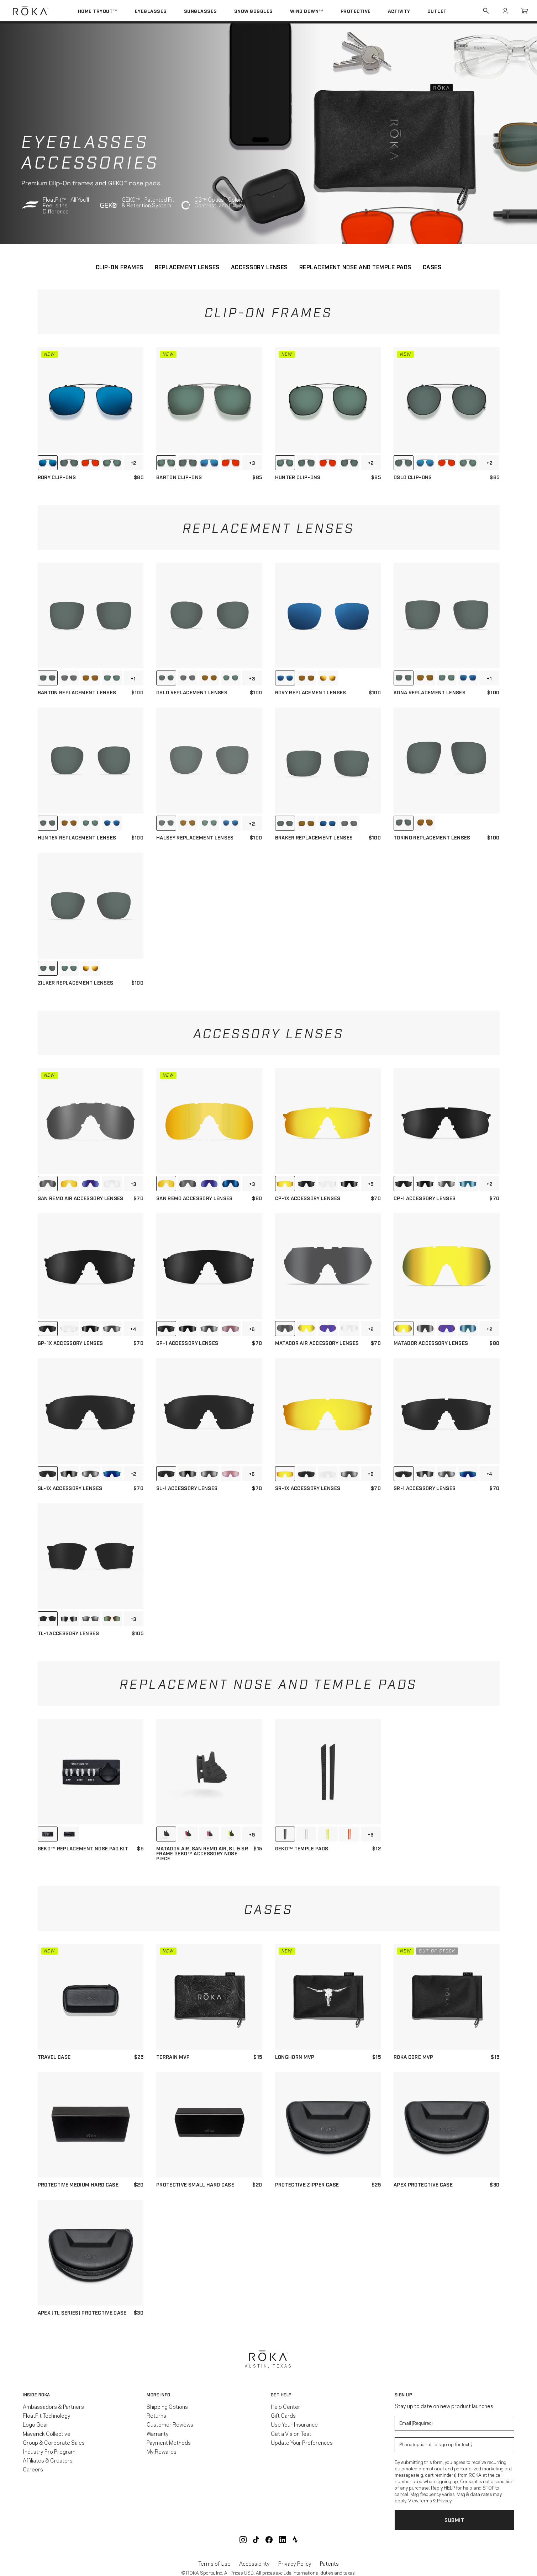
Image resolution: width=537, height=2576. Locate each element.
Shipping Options (167, 2406)
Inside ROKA (36, 2394)
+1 (133, 678)
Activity (399, 11)
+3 (252, 463)
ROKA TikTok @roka (256, 2539)
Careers (33, 2469)
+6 (252, 1329)
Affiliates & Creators (48, 2460)
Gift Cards (283, 2415)
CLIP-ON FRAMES (119, 266)
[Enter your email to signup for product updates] (454, 2423)
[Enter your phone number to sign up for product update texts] (454, 2444)
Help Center (285, 2406)
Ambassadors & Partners (53, 2406)
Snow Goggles (253, 11)
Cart (524, 10)
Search (485, 10)
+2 (133, 463)
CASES (432, 266)
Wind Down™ (306, 11)
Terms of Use (214, 2563)
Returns (156, 2415)
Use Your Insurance (294, 2424)
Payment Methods (169, 2442)
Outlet (437, 11)
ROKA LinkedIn (282, 2539)
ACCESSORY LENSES (259, 266)
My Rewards (162, 2451)
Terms (426, 2500)
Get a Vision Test (291, 2433)
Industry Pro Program (49, 2451)
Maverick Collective (46, 2433)
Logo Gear (35, 2424)
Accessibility (254, 2563)
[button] (82, 2394)
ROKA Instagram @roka (243, 2539)
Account (505, 10)
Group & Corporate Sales (54, 2442)
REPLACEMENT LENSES (187, 266)
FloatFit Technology (46, 2415)
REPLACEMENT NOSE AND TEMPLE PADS (355, 266)
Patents (329, 2563)
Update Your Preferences (302, 2442)
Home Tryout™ (98, 11)
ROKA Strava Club (295, 2539)
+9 (371, 1834)
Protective (356, 11)
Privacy (444, 2500)
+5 (371, 1184)
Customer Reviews (170, 2424)
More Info (158, 2394)
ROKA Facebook (269, 2539)
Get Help (281, 2394)
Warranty (158, 2433)
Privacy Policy (294, 2563)
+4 (133, 1329)
